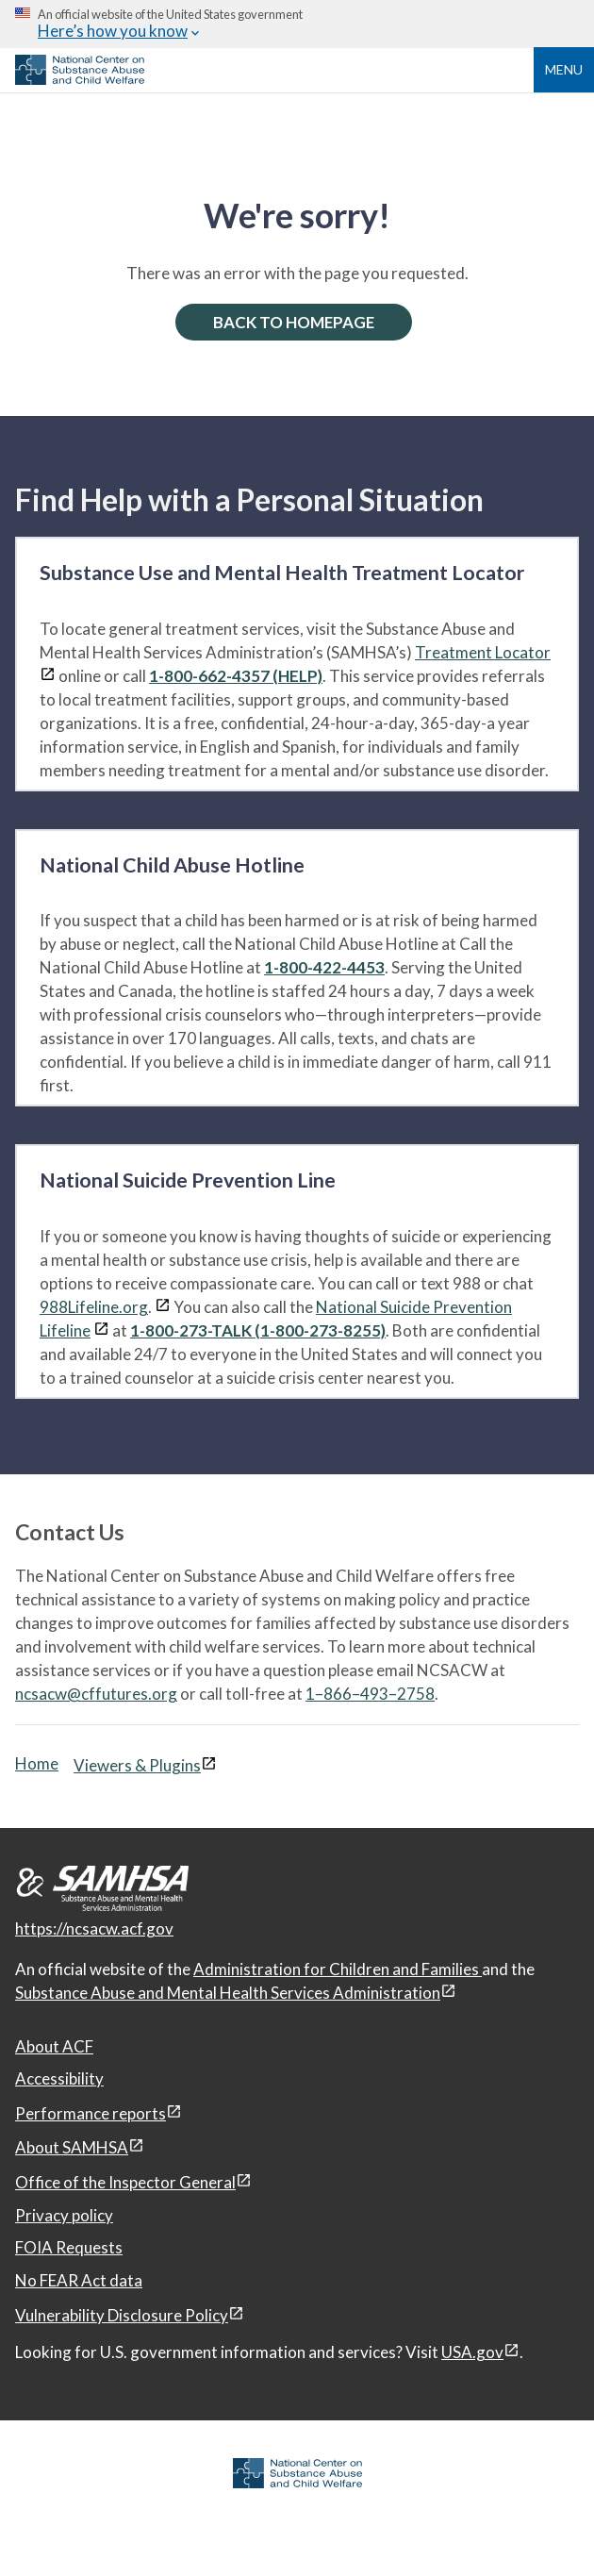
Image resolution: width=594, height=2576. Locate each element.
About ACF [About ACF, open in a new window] (54, 2046)
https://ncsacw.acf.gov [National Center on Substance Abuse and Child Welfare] (94, 1928)
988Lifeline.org (94, 1307)
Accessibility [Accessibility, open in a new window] (59, 2078)
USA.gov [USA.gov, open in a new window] (472, 2352)
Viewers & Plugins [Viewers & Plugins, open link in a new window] (137, 1765)
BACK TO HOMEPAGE (293, 322)
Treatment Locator (483, 652)
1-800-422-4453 (324, 967)
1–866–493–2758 (370, 1693)
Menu (564, 69)
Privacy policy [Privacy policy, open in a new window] (64, 2215)
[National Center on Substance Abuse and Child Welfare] (79, 79)
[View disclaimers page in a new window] (48, 676)
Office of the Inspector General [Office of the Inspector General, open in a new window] (125, 2182)
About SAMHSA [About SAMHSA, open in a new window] (71, 2147)
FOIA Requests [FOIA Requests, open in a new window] (69, 2247)
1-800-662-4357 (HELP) (235, 676)
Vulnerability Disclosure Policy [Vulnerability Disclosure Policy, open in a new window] (121, 2315)
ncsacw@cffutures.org (96, 1693)
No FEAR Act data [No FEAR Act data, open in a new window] (78, 2280)
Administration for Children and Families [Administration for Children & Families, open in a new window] (337, 1969)
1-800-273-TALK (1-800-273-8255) (258, 1330)
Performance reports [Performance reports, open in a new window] (90, 2113)
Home (36, 1763)
